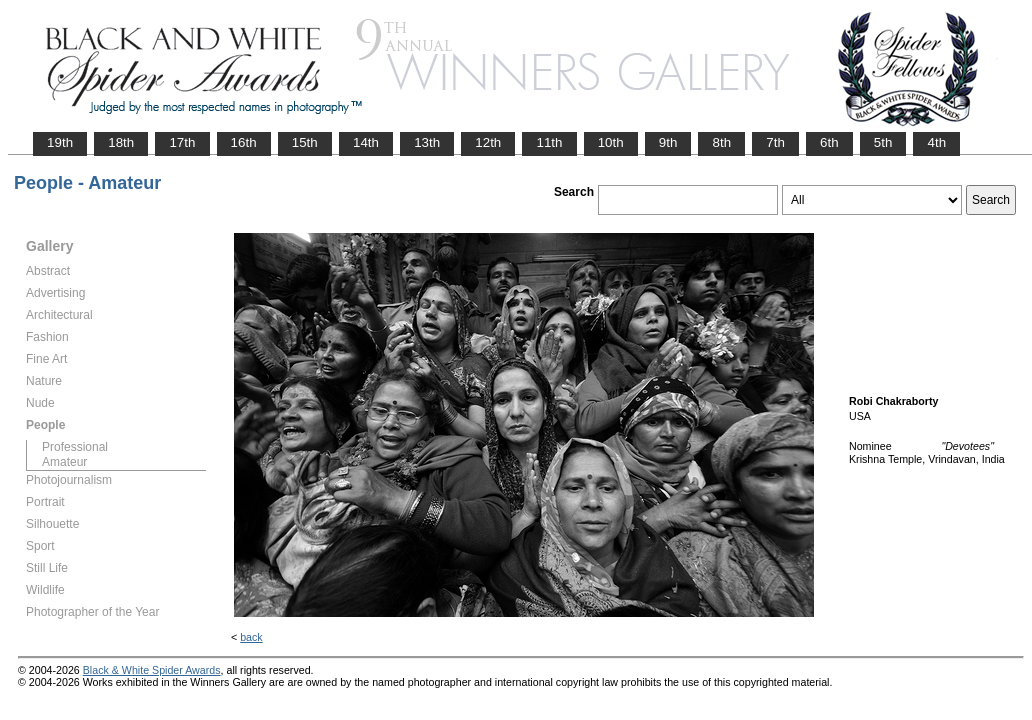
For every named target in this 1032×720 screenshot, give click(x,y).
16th (244, 142)
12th (488, 142)
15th (305, 142)
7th (775, 142)
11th (549, 142)
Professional (75, 447)
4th (936, 142)
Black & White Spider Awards (152, 670)
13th (427, 142)
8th (721, 142)
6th (829, 142)
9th (668, 142)
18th (121, 142)
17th (182, 142)
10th (611, 142)
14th (366, 142)
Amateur (64, 462)
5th (883, 142)
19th (60, 142)
